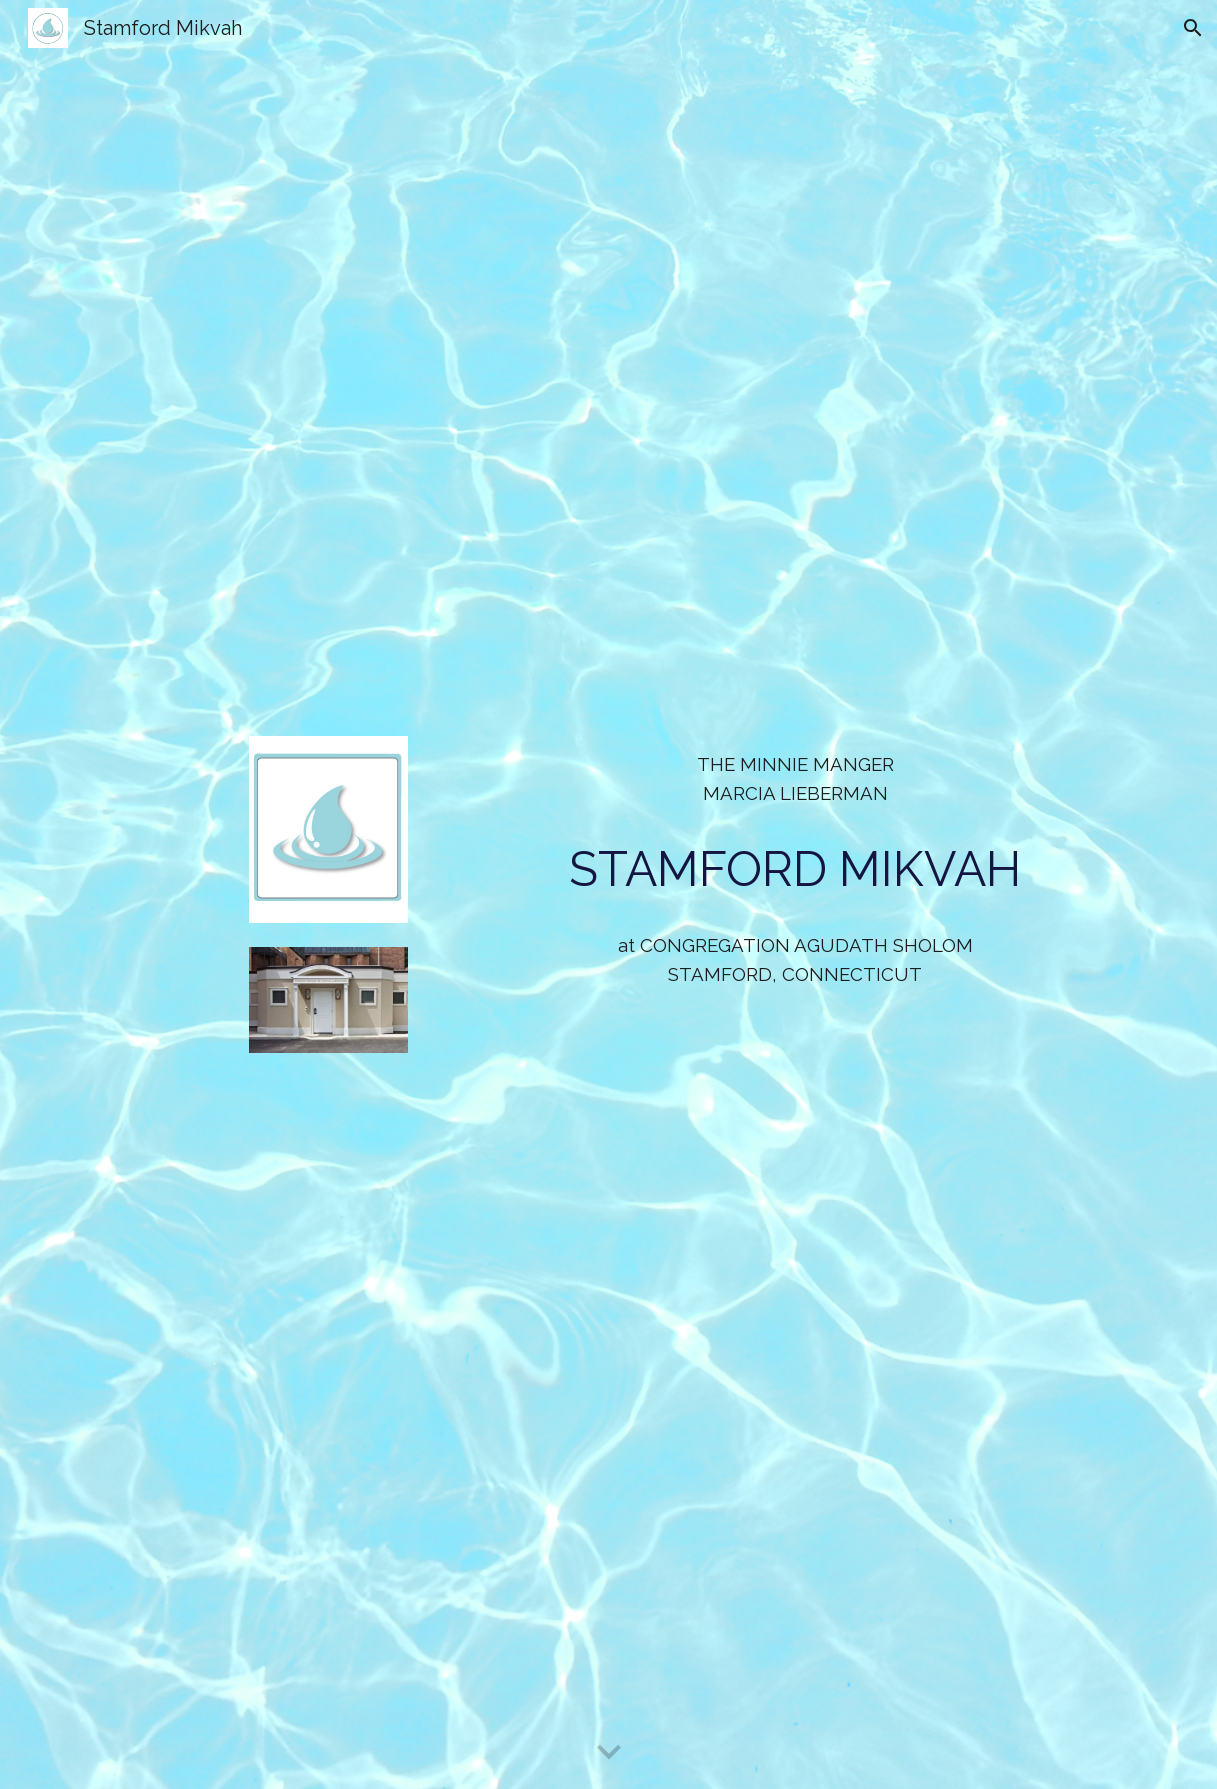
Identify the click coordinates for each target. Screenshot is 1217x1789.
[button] (1193, 28)
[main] (795, 779)
